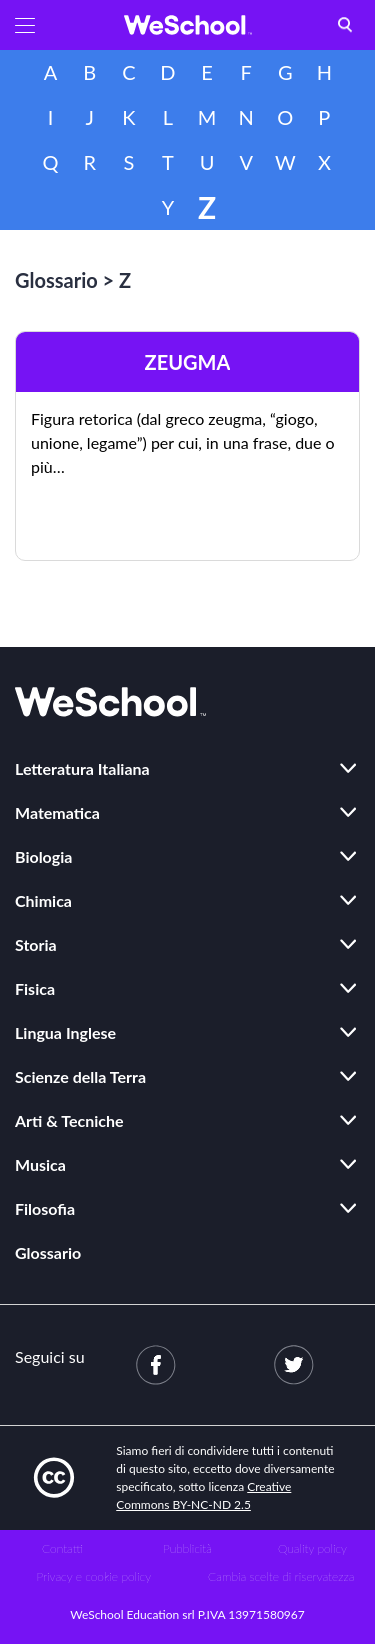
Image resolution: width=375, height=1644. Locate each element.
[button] (25, 25)
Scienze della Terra (80, 1076)
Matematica (57, 812)
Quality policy (312, 1548)
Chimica (43, 900)
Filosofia (45, 1208)
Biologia (43, 856)
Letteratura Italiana (82, 768)
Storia (36, 944)
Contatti (62, 1548)
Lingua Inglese (65, 1032)
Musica (40, 1164)
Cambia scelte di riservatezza (281, 1576)
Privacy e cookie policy (93, 1576)
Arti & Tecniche (69, 1120)
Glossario (56, 280)
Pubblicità (187, 1548)
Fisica (35, 988)
